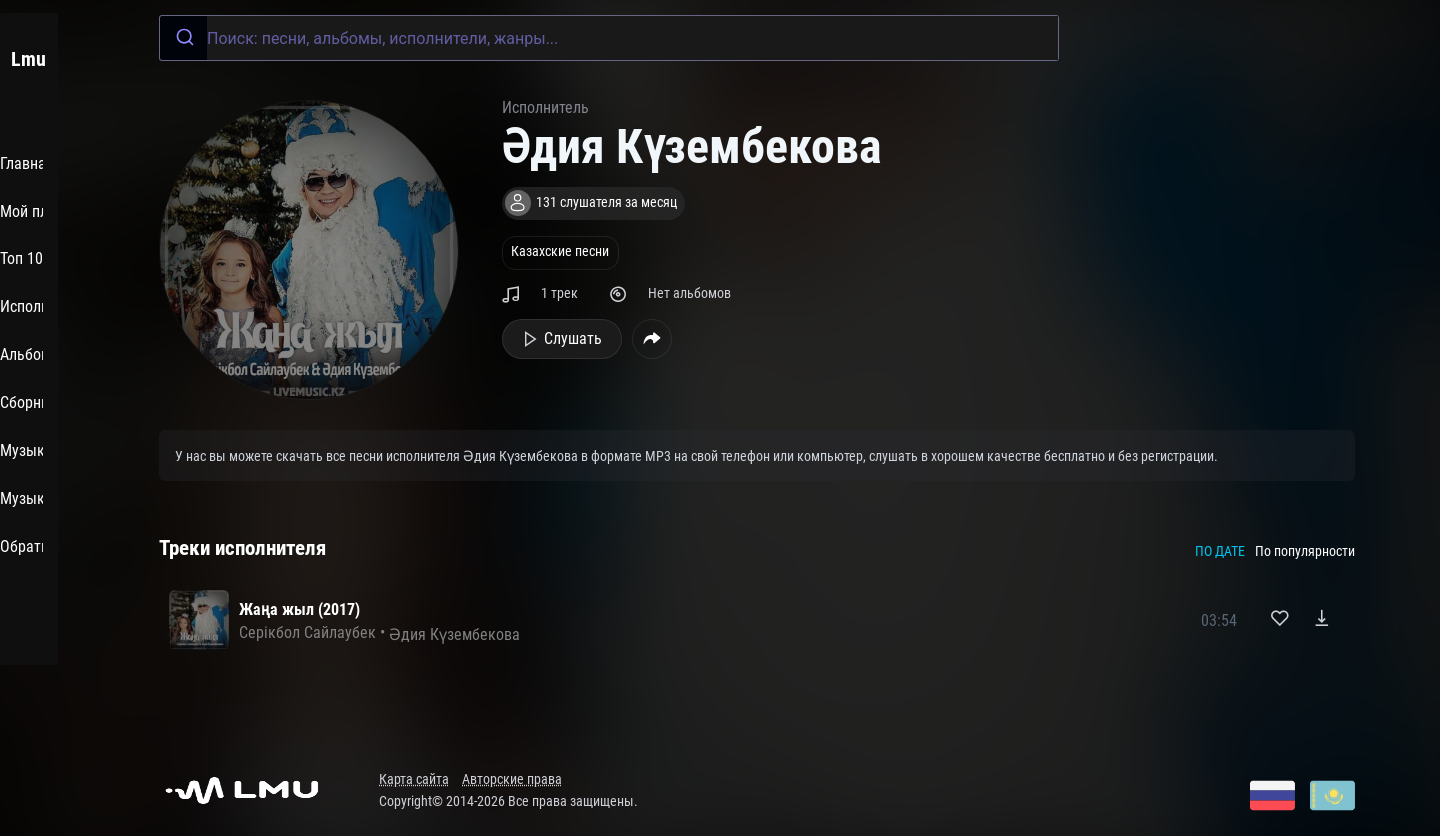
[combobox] (609, 38)
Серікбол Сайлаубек (307, 632)
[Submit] (183, 38)
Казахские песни (560, 251)
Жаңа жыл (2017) (299, 609)
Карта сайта (414, 779)
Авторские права (512, 779)
